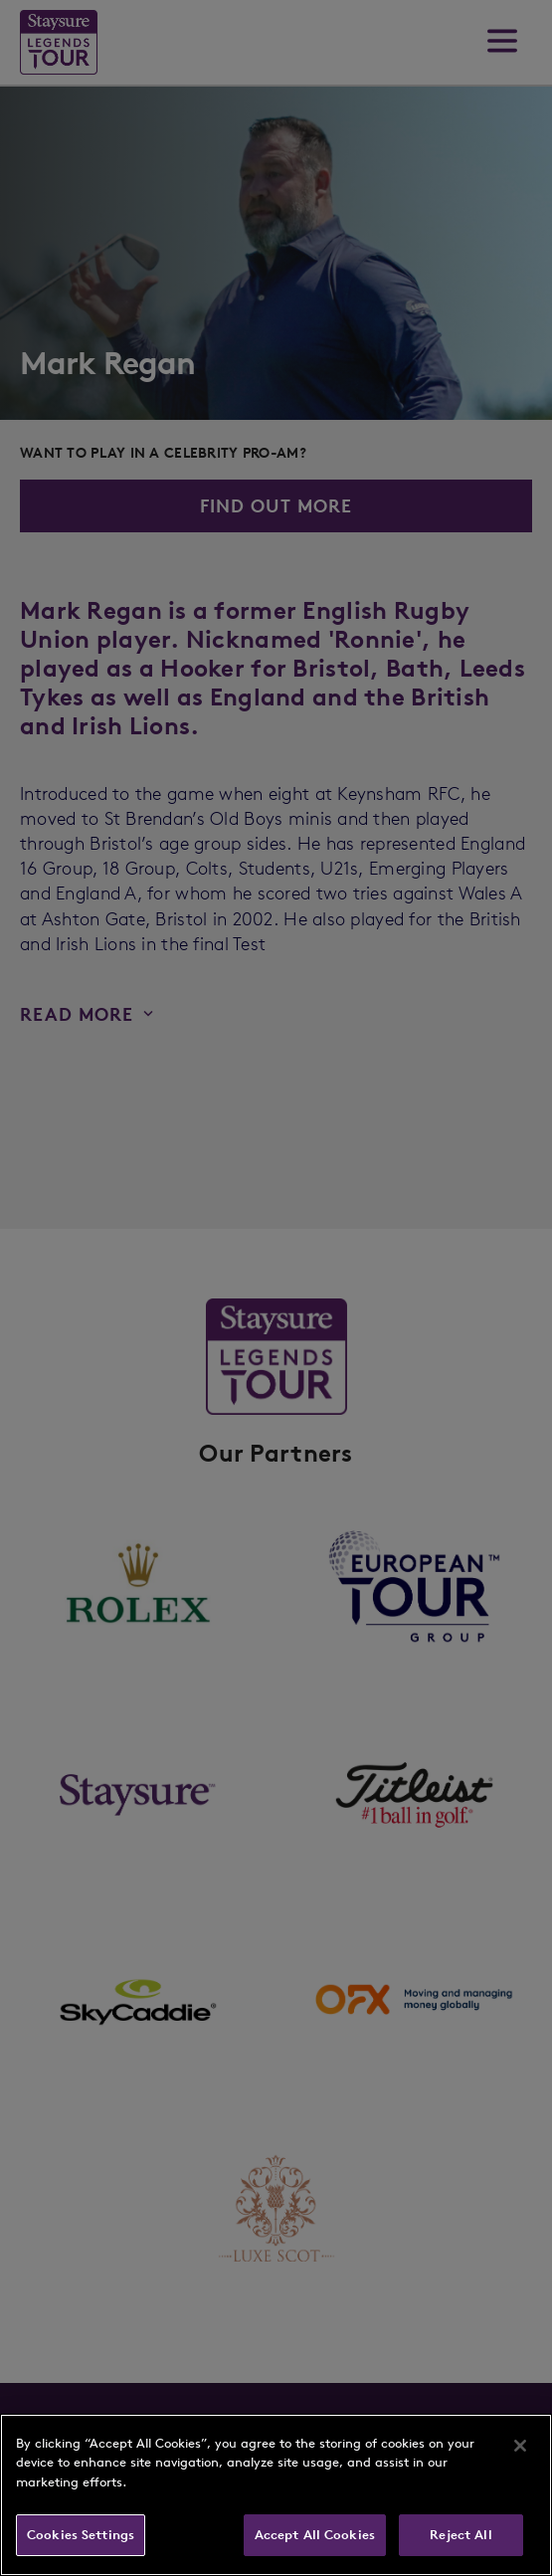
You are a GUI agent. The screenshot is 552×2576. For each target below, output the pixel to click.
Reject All (460, 2534)
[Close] (520, 2446)
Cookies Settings (80, 2534)
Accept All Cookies (315, 2534)
